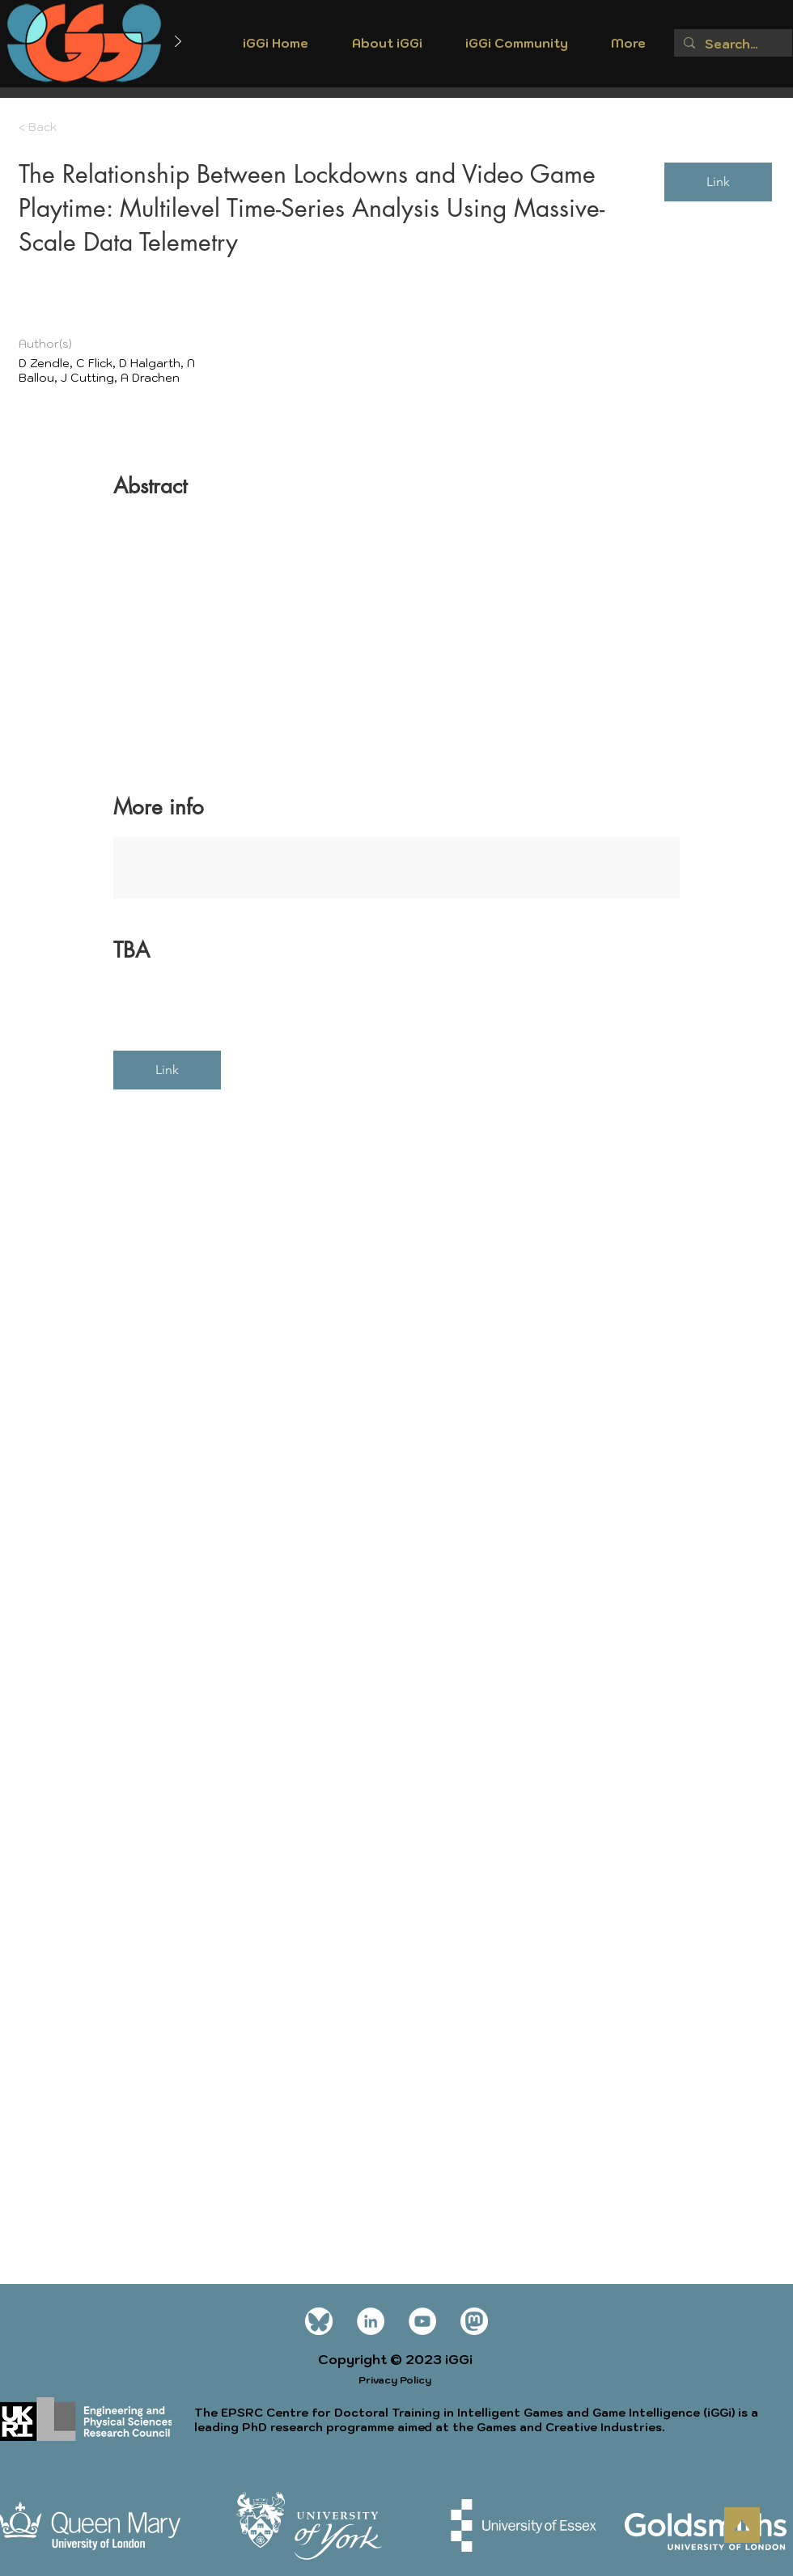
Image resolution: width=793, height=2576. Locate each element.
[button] (386, 48)
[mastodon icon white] (474, 2321)
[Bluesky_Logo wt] (319, 2321)
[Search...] (731, 44)
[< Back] (76, 127)
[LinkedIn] (370, 2321)
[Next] (178, 42)
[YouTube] (422, 2321)
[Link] (718, 182)
